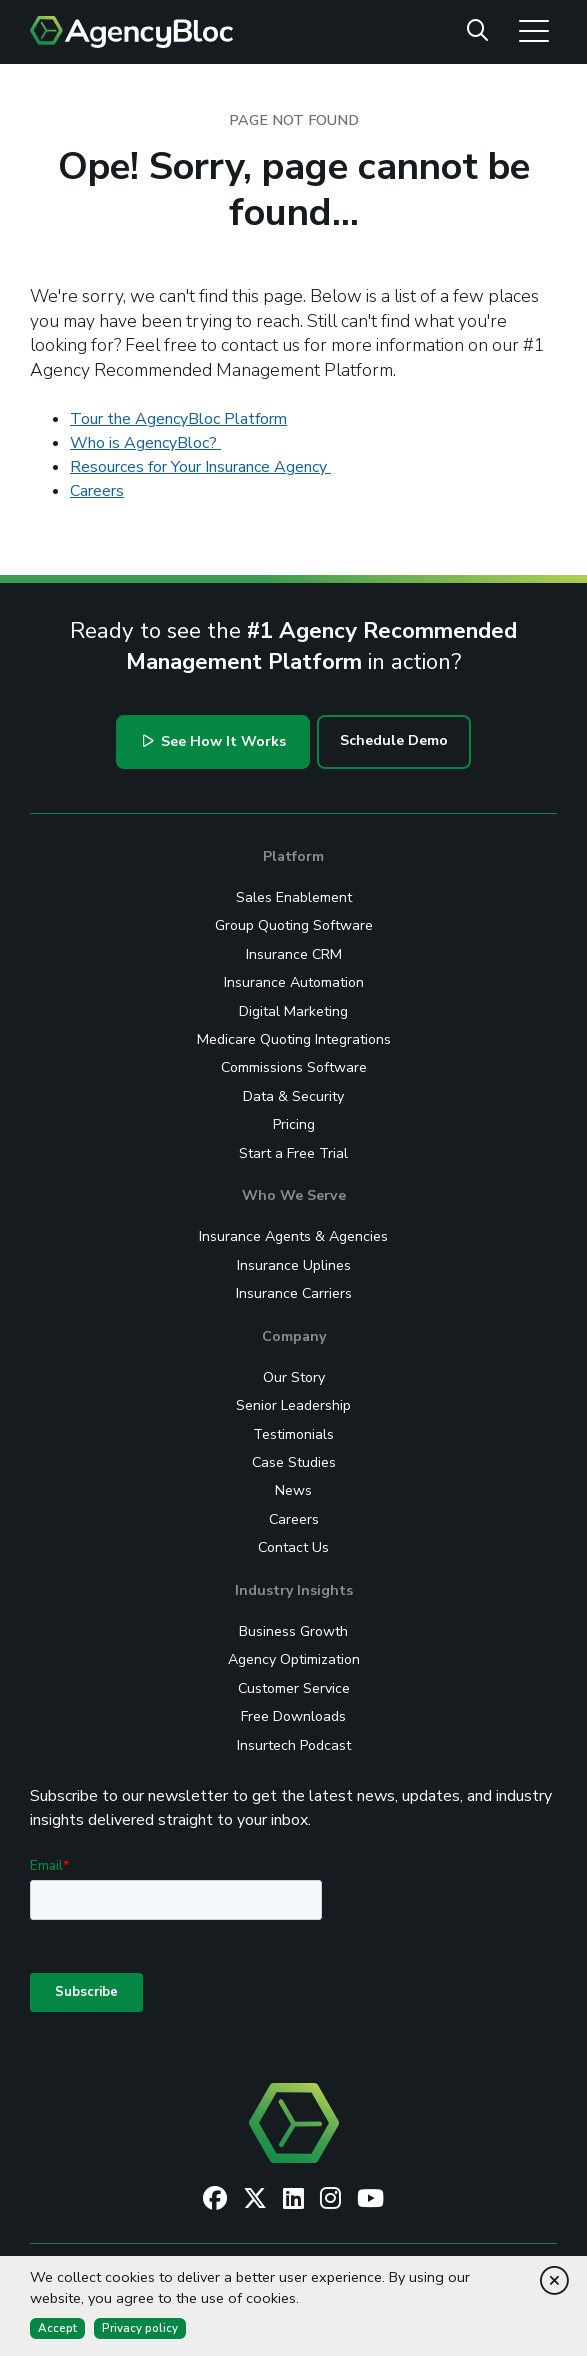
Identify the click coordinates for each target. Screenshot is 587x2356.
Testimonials (293, 1434)
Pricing (294, 1124)
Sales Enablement (294, 897)
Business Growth (293, 1631)
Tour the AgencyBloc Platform (178, 419)
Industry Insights (294, 1590)
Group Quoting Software (294, 925)
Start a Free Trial (293, 1153)
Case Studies (294, 1462)
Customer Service (294, 1688)
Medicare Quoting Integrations (294, 1039)
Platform (293, 856)
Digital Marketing (293, 1011)
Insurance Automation (294, 982)
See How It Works (215, 741)
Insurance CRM (294, 954)
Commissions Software (294, 1067)
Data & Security (293, 1096)
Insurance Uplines (294, 1265)
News (293, 1490)
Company (294, 1336)
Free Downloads (293, 1716)
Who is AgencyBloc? (145, 443)
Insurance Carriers (294, 1293)
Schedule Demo (394, 740)
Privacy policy (140, 2328)
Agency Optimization (294, 1659)
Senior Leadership (293, 1405)
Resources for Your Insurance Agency (200, 467)
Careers (97, 491)
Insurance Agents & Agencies (293, 1236)
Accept (57, 2328)
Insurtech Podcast (294, 1745)
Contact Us (293, 1547)
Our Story (294, 1377)
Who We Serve (294, 1195)
